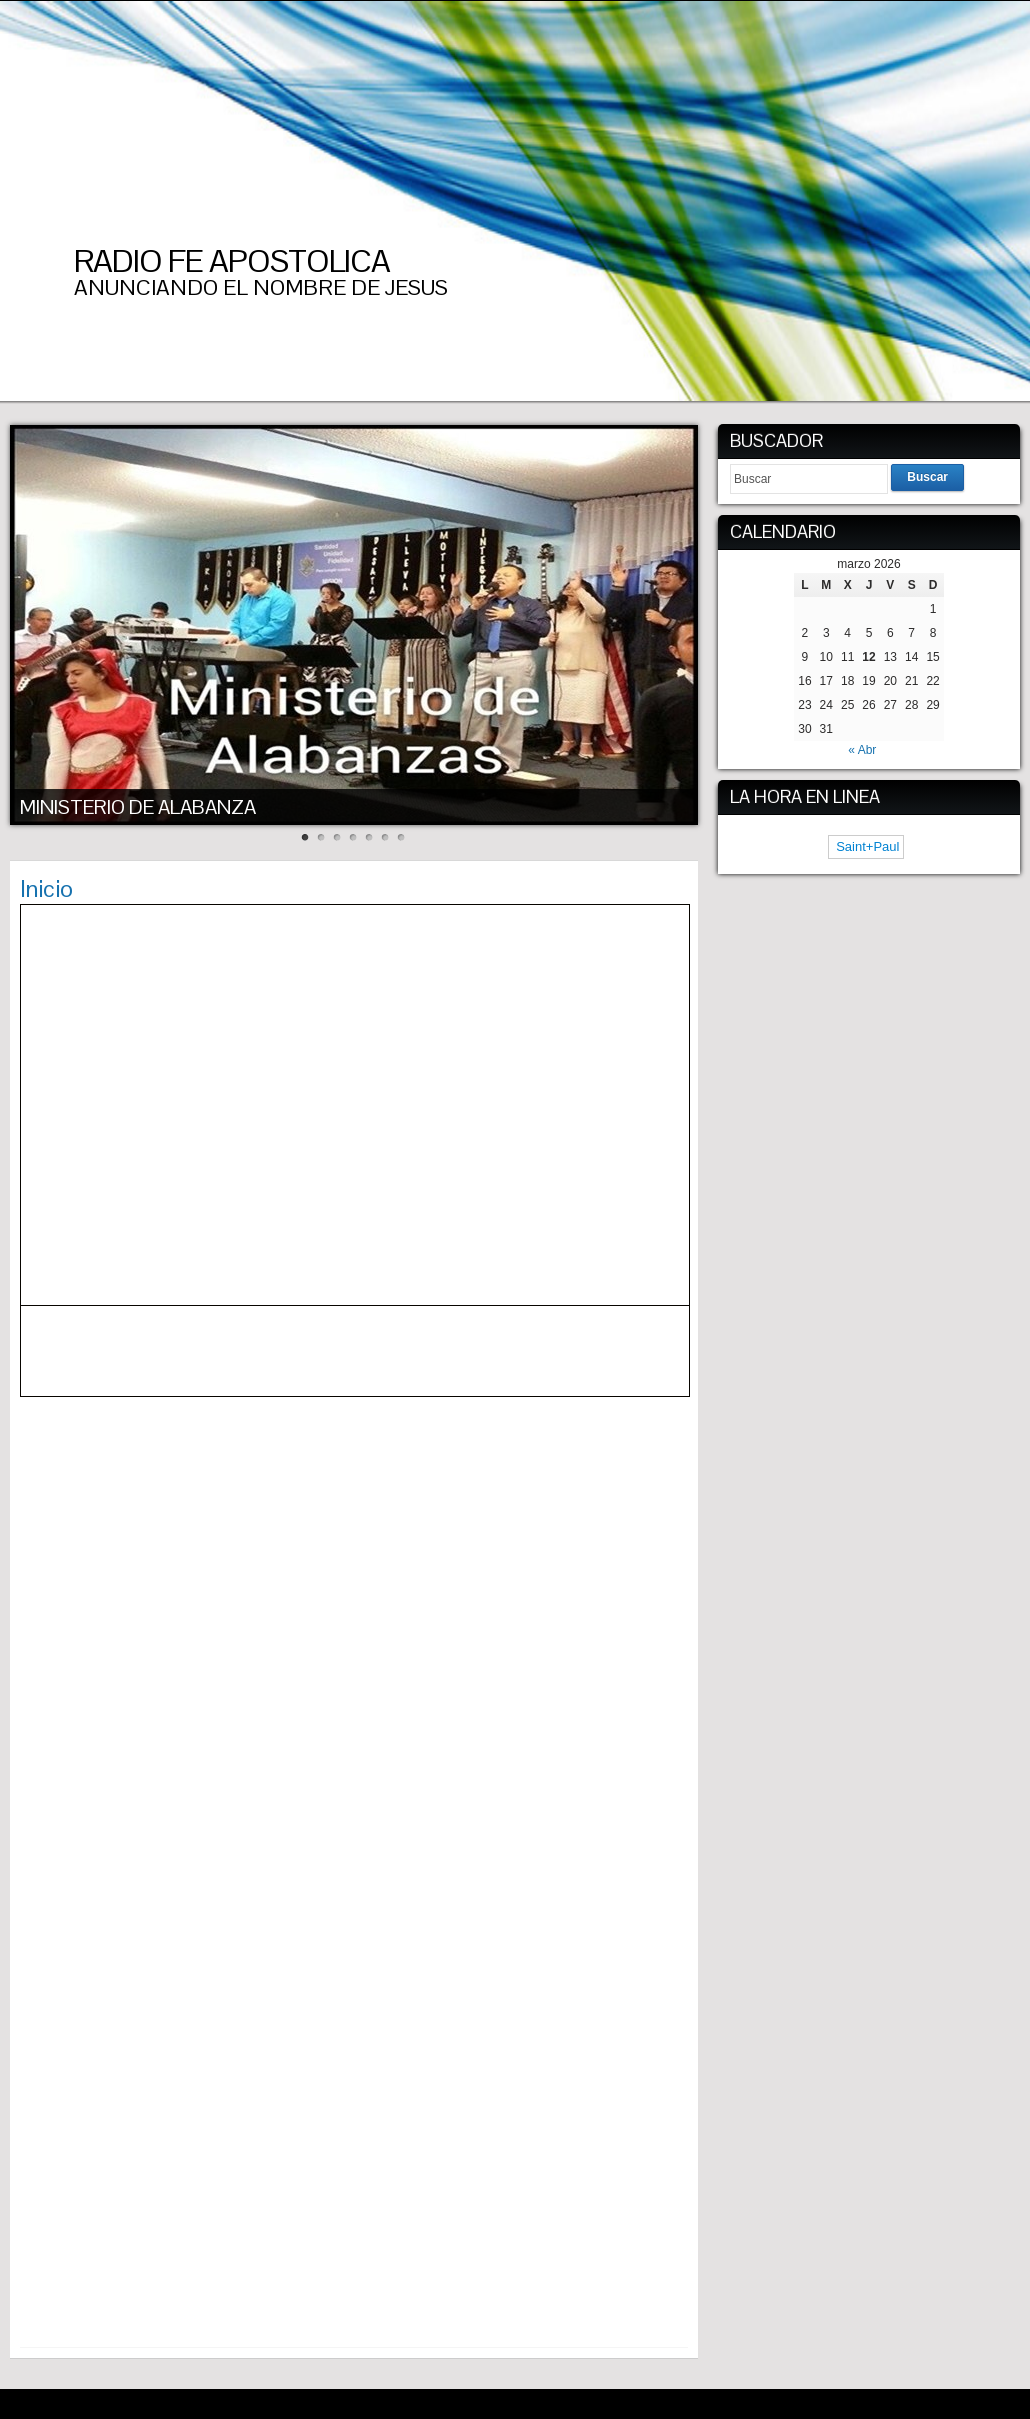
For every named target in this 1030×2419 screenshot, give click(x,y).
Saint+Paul (866, 846)
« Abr (862, 750)
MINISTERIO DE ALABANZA (138, 807)
